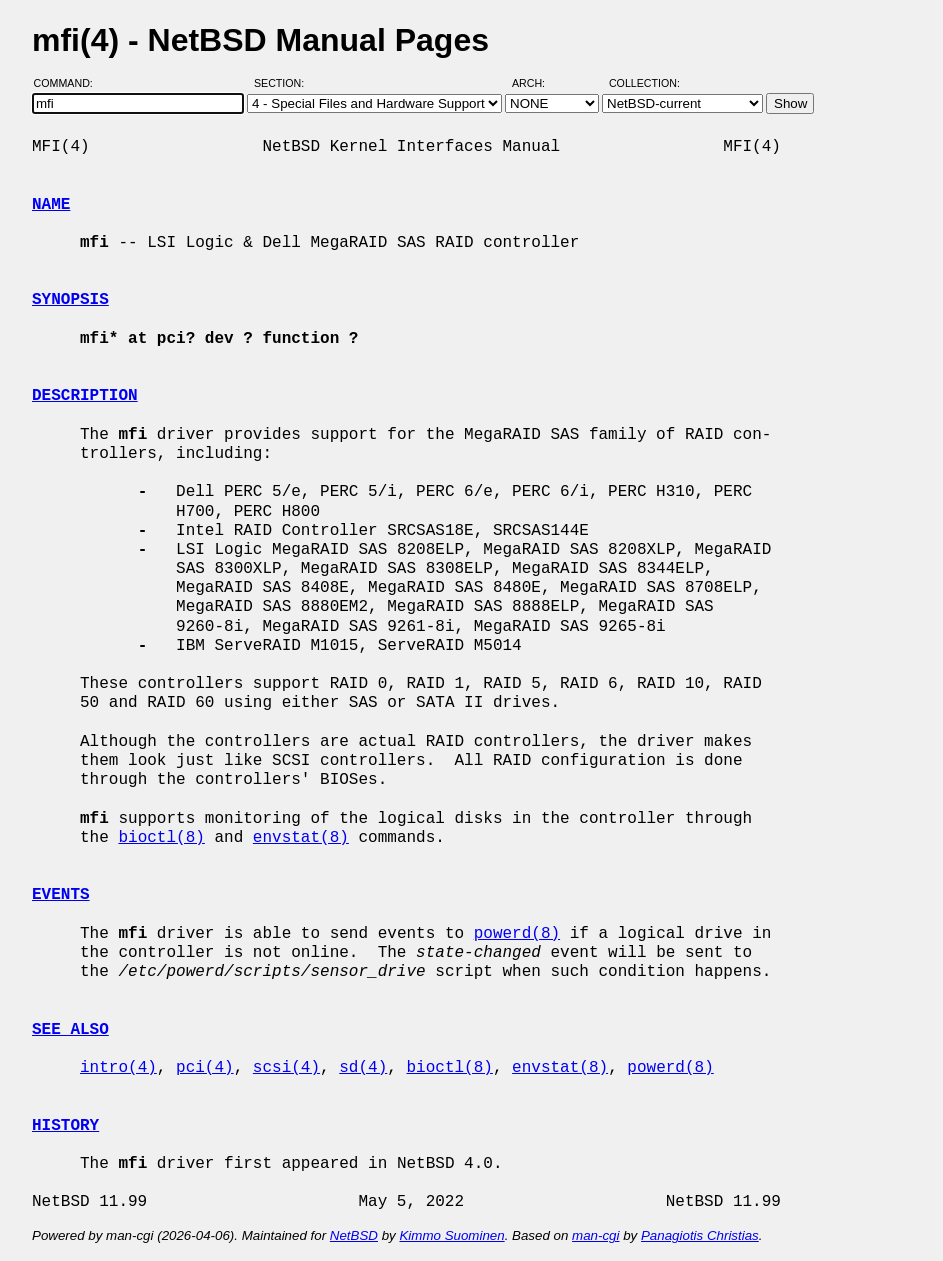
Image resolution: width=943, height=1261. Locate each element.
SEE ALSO (70, 1030)
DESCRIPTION (85, 396)
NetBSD (354, 1235)
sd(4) (363, 1068)
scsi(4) (286, 1068)
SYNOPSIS (70, 300)
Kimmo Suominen (451, 1235)
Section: (283, 83)
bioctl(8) (161, 838)
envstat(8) (301, 838)
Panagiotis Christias (700, 1235)
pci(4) (205, 1068)
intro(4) (118, 1068)
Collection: (644, 83)
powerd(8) (517, 934)
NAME (51, 205)
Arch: (537, 83)
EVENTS (61, 895)
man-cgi (595, 1235)
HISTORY (65, 1126)
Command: (69, 83)
